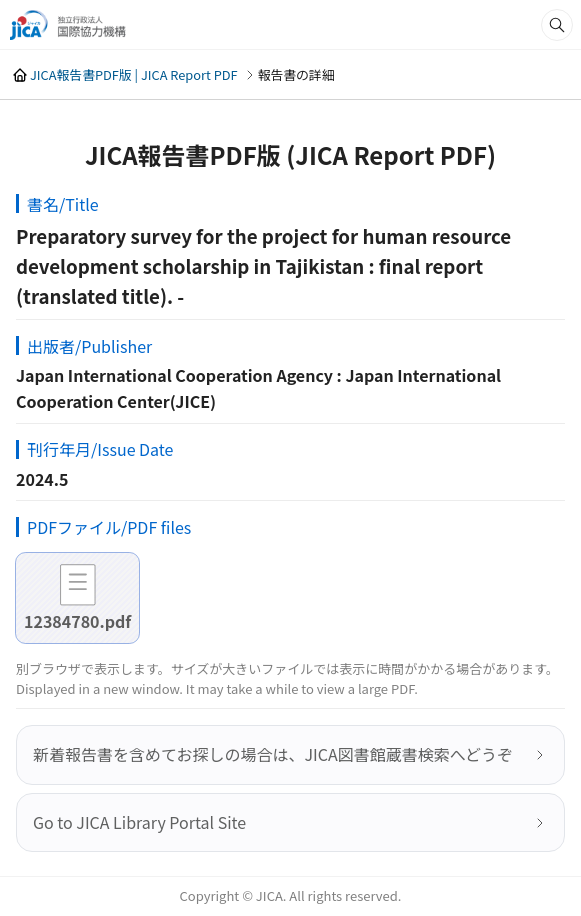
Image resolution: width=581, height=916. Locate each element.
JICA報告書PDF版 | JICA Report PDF (134, 74)
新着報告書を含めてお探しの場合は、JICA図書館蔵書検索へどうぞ (273, 754)
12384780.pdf (77, 621)
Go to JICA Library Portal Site (139, 822)
